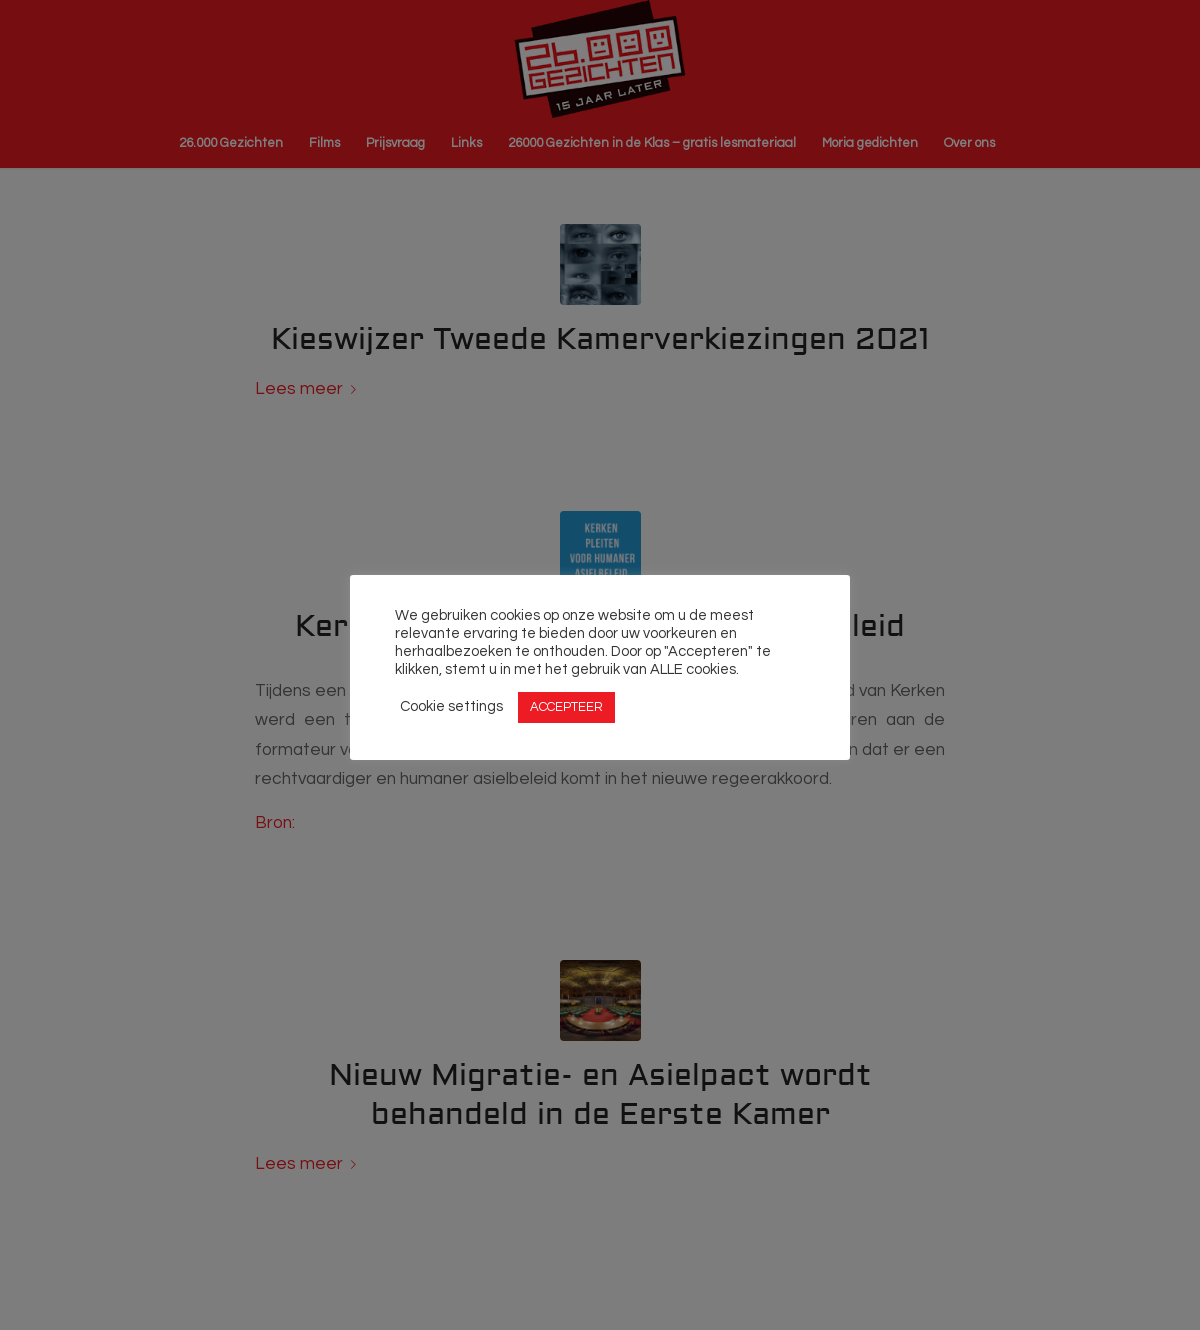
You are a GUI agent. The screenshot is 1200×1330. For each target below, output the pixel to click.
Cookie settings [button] (451, 706)
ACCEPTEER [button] (566, 707)
